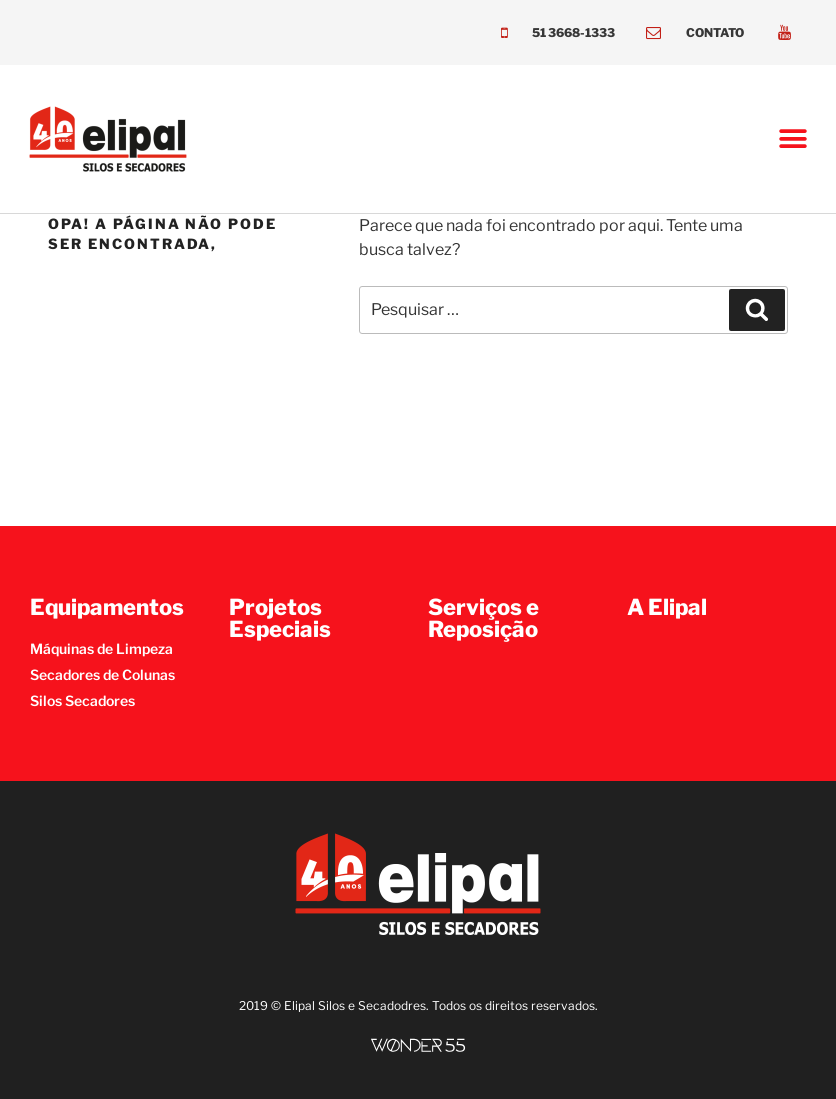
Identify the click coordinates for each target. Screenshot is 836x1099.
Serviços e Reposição (483, 618)
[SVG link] (418, 1045)
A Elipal (667, 607)
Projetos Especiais (280, 618)
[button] (793, 139)
